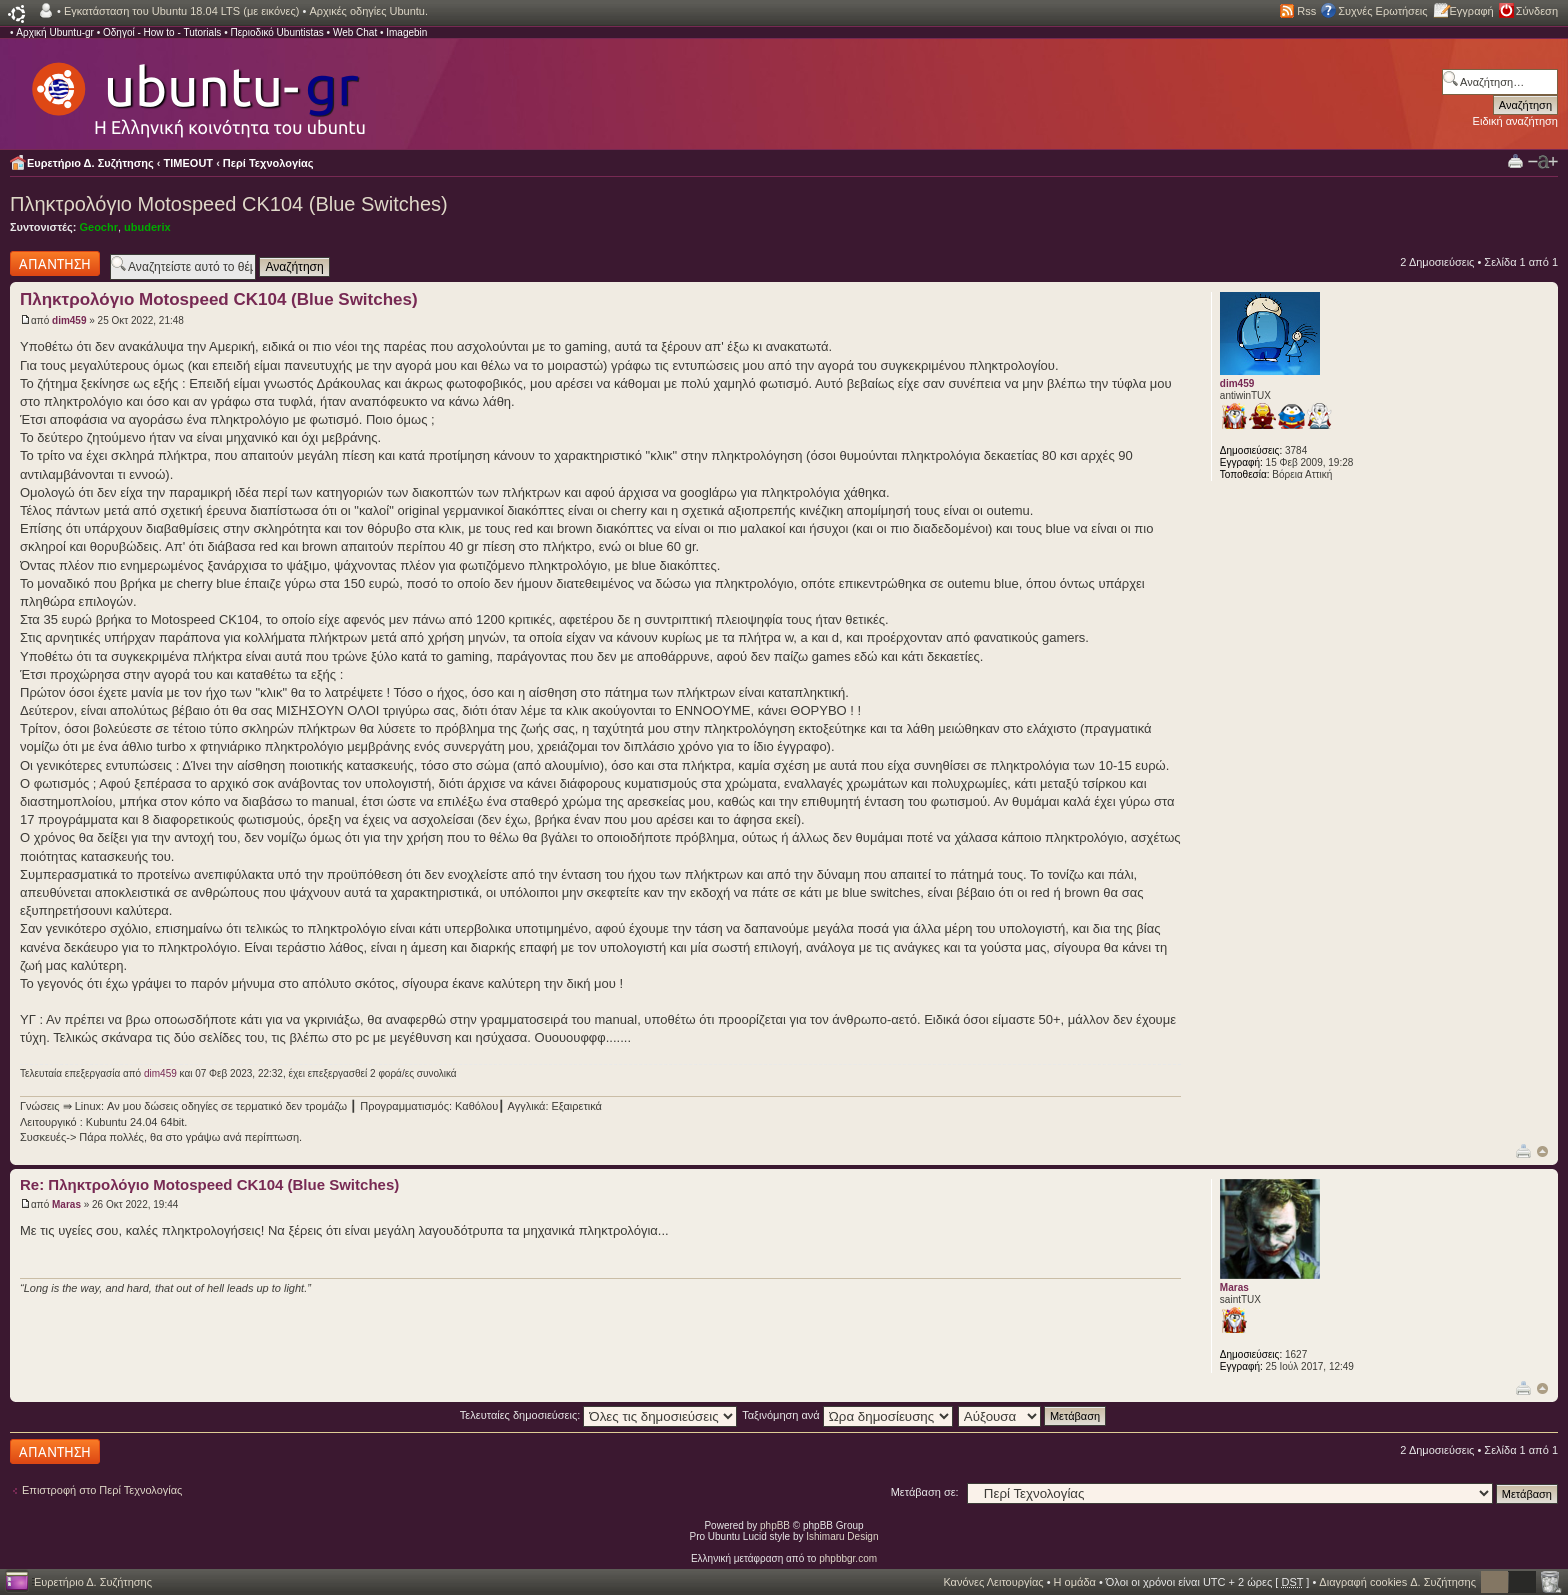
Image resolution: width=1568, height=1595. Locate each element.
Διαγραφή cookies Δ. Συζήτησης (1397, 1582)
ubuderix (147, 227)
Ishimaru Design (842, 1536)
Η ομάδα (1075, 1582)
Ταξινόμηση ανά (847, 1415)
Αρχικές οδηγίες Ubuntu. (368, 11)
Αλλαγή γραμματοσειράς (1543, 162)
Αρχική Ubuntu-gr (55, 32)
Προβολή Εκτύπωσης (1515, 160)
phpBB (775, 1525)
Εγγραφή (1472, 11)
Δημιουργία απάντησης (55, 263)
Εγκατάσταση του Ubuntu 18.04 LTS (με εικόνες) (181, 11)
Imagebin (406, 32)
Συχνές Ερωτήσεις (1382, 11)
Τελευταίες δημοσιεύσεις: (599, 1415)
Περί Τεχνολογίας (268, 163)
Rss (1306, 11)
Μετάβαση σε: (925, 1492)
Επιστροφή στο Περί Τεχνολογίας (102, 1490)
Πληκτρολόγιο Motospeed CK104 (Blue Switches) (229, 204)
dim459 (69, 320)
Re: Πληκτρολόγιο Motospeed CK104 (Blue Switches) (209, 1184)
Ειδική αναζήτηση (1515, 121)
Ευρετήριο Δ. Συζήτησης (90, 163)
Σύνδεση (1537, 11)
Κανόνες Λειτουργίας (993, 1582)
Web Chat (355, 32)
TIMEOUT (189, 163)
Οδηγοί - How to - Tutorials (162, 32)
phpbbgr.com (848, 1558)
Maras (66, 1204)
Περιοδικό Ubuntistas (276, 32)
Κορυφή (1542, 1151)
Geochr (98, 227)
